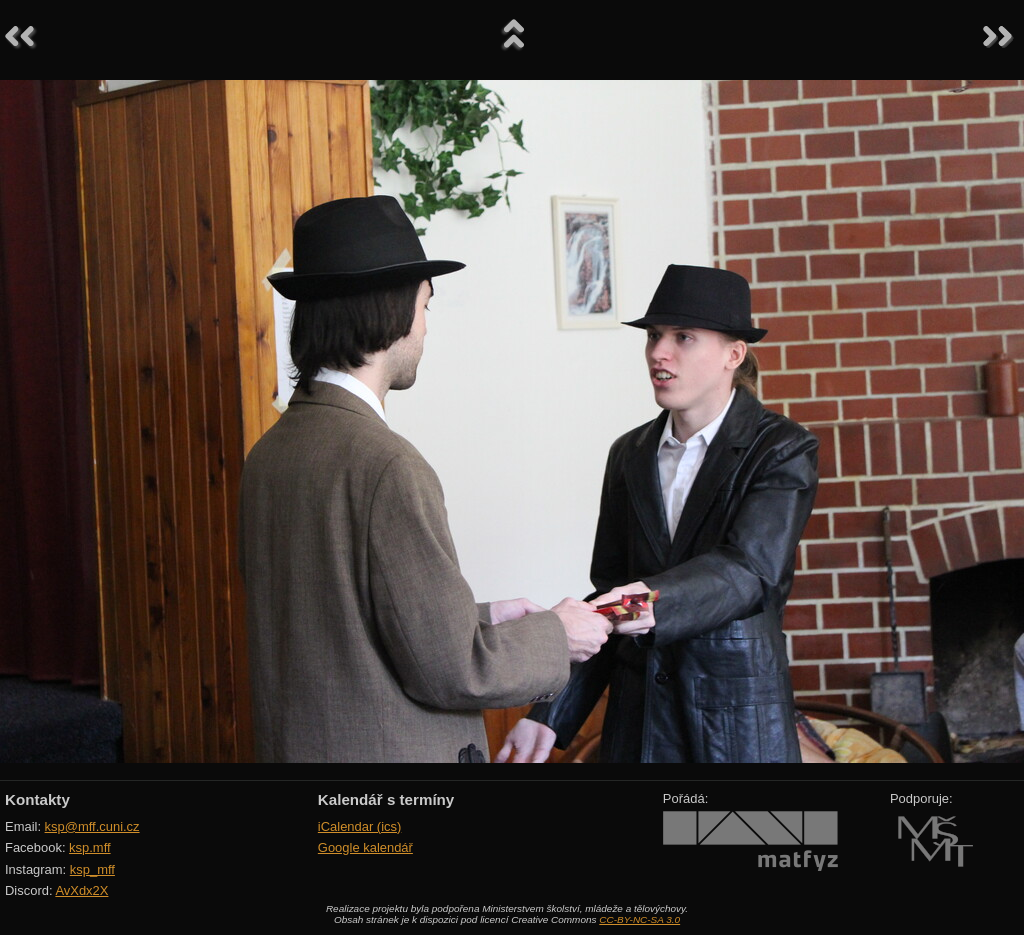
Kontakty (37, 799)
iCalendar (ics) (360, 826)
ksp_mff (92, 869)
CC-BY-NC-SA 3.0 (639, 919)
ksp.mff (90, 847)
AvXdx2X (81, 890)
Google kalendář (365, 847)
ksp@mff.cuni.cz (92, 826)
